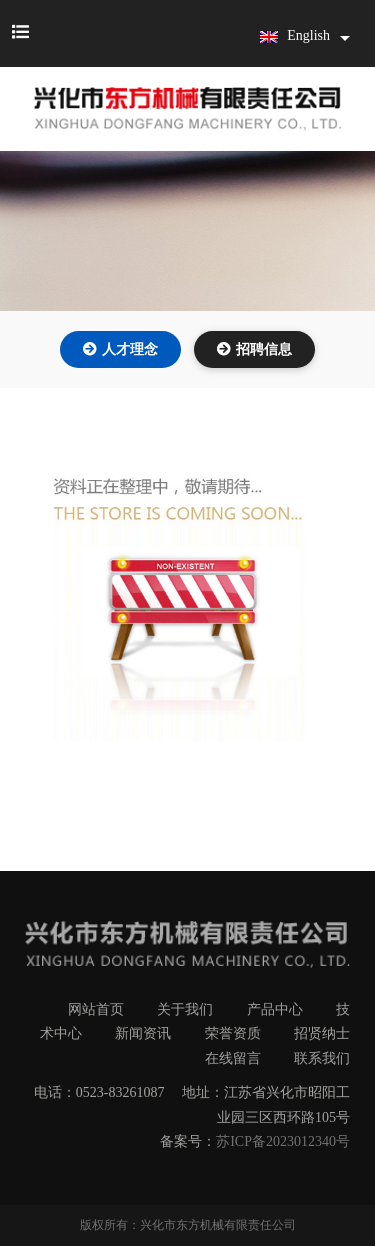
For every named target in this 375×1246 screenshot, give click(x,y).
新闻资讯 (143, 1033)
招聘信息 (264, 349)
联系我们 (322, 1058)
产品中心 (275, 1009)
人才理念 (130, 349)
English (295, 35)
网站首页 (96, 1009)
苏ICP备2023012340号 (283, 1141)
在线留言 (233, 1058)
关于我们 (185, 1009)
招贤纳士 (322, 1033)
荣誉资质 (233, 1033)
